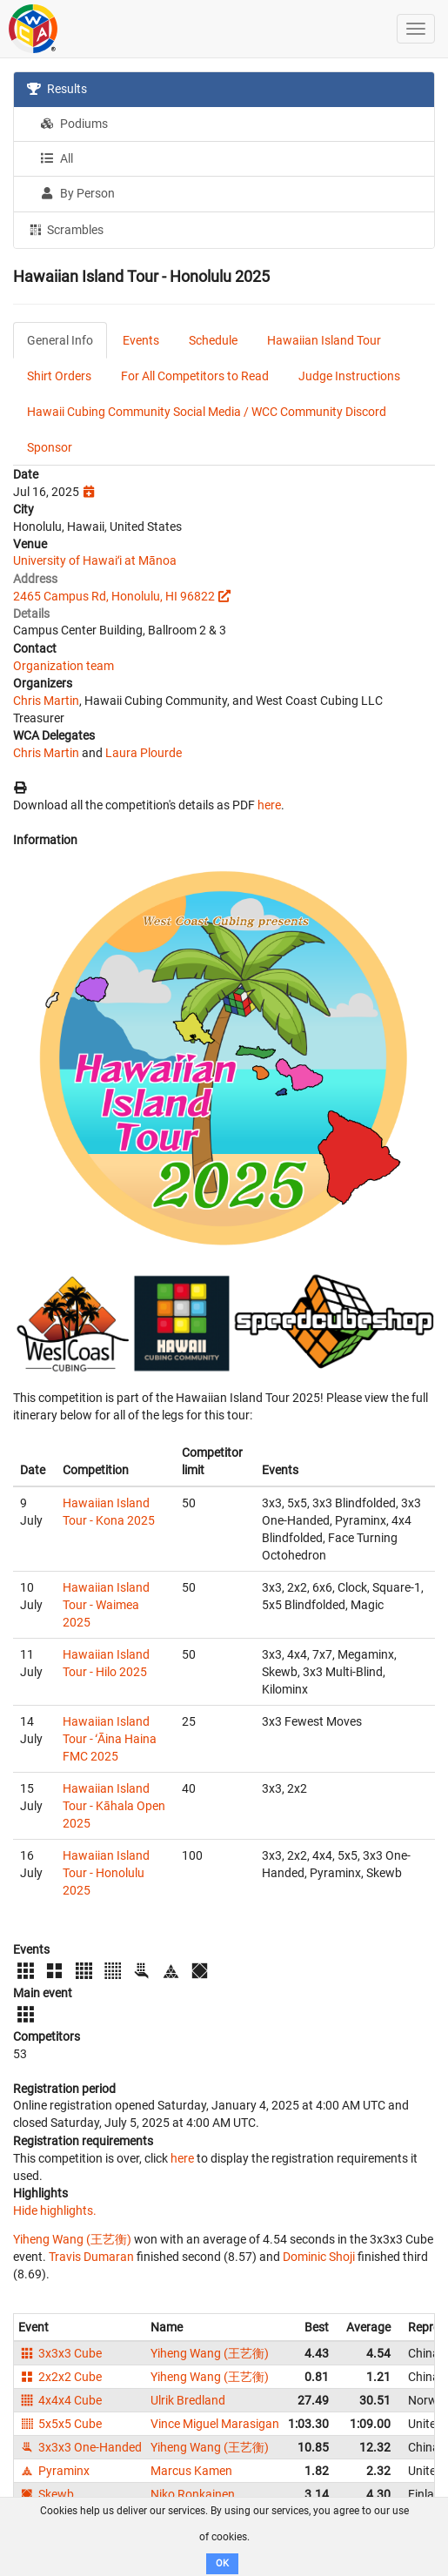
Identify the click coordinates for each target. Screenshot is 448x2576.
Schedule (213, 340)
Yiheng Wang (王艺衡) (72, 2239)
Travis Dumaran (91, 2257)
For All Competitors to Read (195, 376)
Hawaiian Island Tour (324, 340)
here (269, 805)
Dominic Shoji (319, 2257)
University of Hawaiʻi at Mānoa (95, 560)
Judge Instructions (349, 376)
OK (222, 2563)
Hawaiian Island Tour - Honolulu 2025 (106, 1872)
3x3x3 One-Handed (80, 2447)
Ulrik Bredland (187, 2400)
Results (57, 89)
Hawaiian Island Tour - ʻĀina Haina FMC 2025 (110, 1738)
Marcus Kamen (191, 2471)
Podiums (74, 124)
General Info (60, 340)
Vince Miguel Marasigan (214, 2424)
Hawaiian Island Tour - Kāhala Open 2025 (114, 1805)
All (56, 158)
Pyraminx (54, 2471)
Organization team (63, 666)
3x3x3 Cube (60, 2353)
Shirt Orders (59, 376)
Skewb (46, 2494)
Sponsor (49, 447)
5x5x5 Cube (60, 2424)
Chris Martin (46, 701)
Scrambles (65, 229)
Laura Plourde (143, 753)
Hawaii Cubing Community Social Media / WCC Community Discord (206, 412)
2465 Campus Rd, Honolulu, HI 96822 (114, 596)
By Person (77, 193)
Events (141, 340)
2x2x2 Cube (60, 2377)
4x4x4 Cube (60, 2400)
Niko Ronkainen (192, 2494)
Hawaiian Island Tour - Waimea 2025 (106, 1604)
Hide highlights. (55, 2210)
